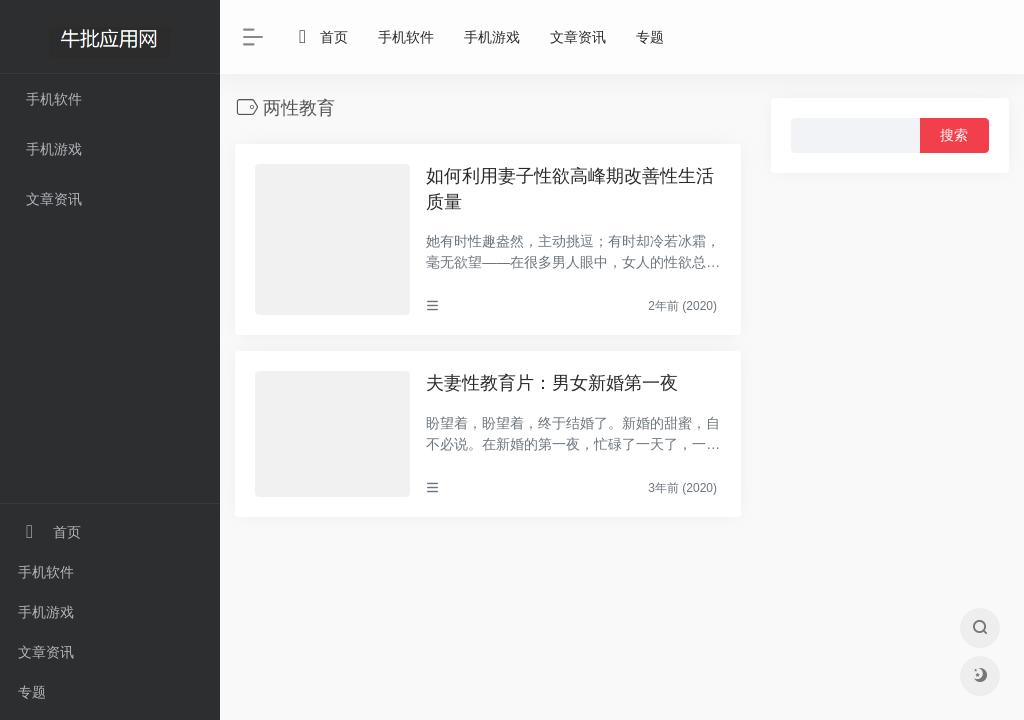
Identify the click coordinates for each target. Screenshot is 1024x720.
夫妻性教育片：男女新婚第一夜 (552, 383)
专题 (32, 692)
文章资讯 (46, 652)
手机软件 (46, 572)
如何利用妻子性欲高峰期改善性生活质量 (570, 189)
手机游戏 (46, 612)
